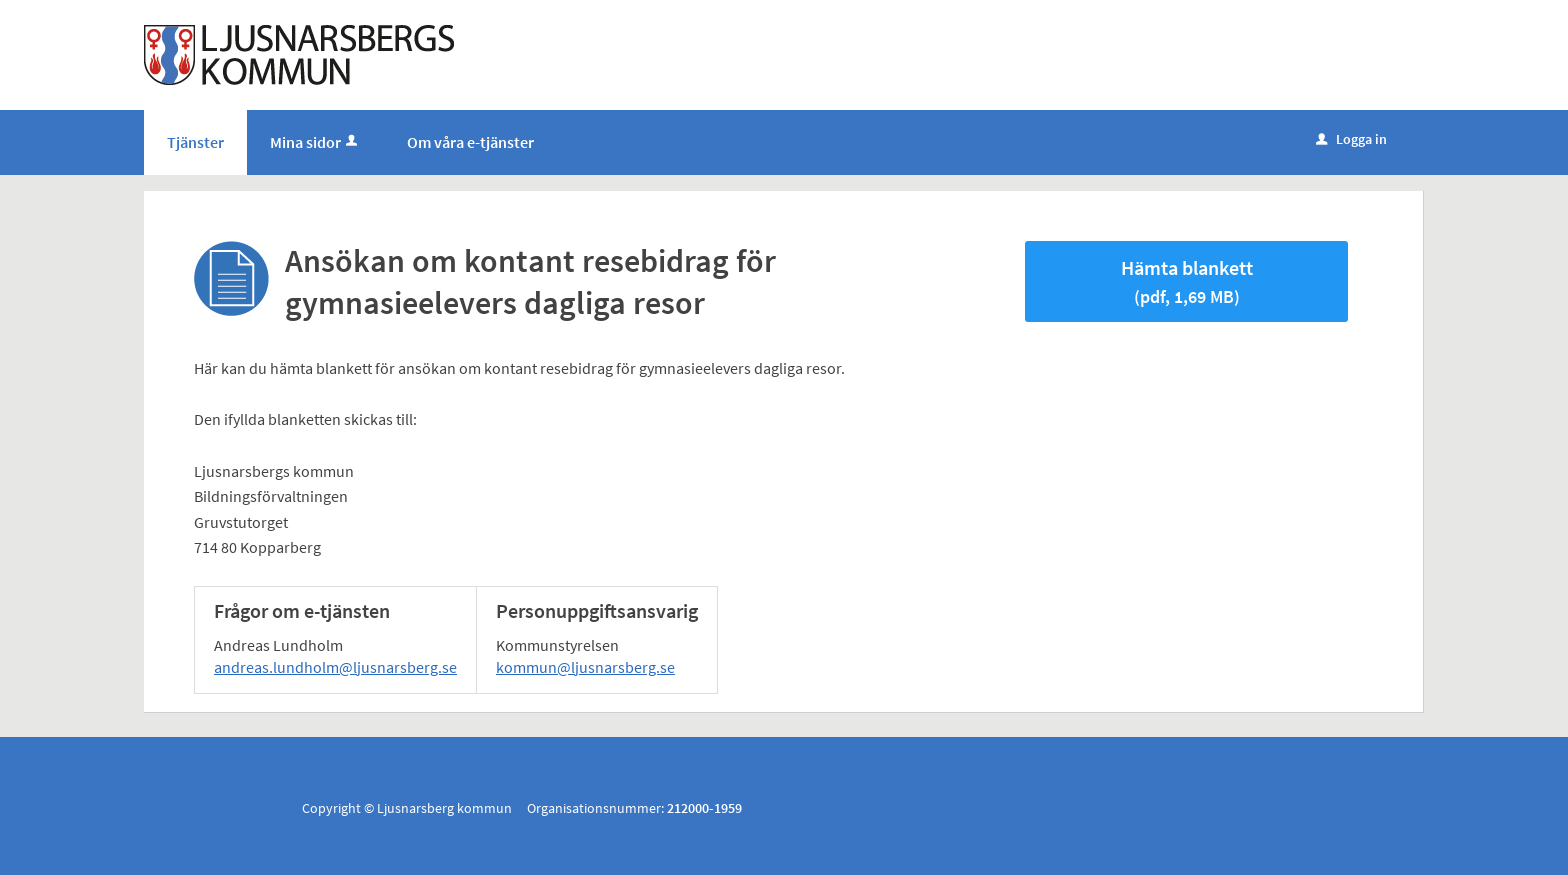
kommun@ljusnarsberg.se (585, 667)
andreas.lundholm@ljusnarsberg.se (335, 667)
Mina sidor (315, 142)
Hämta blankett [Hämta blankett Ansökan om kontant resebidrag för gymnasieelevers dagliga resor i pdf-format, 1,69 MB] (1187, 281)
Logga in (1351, 139)
